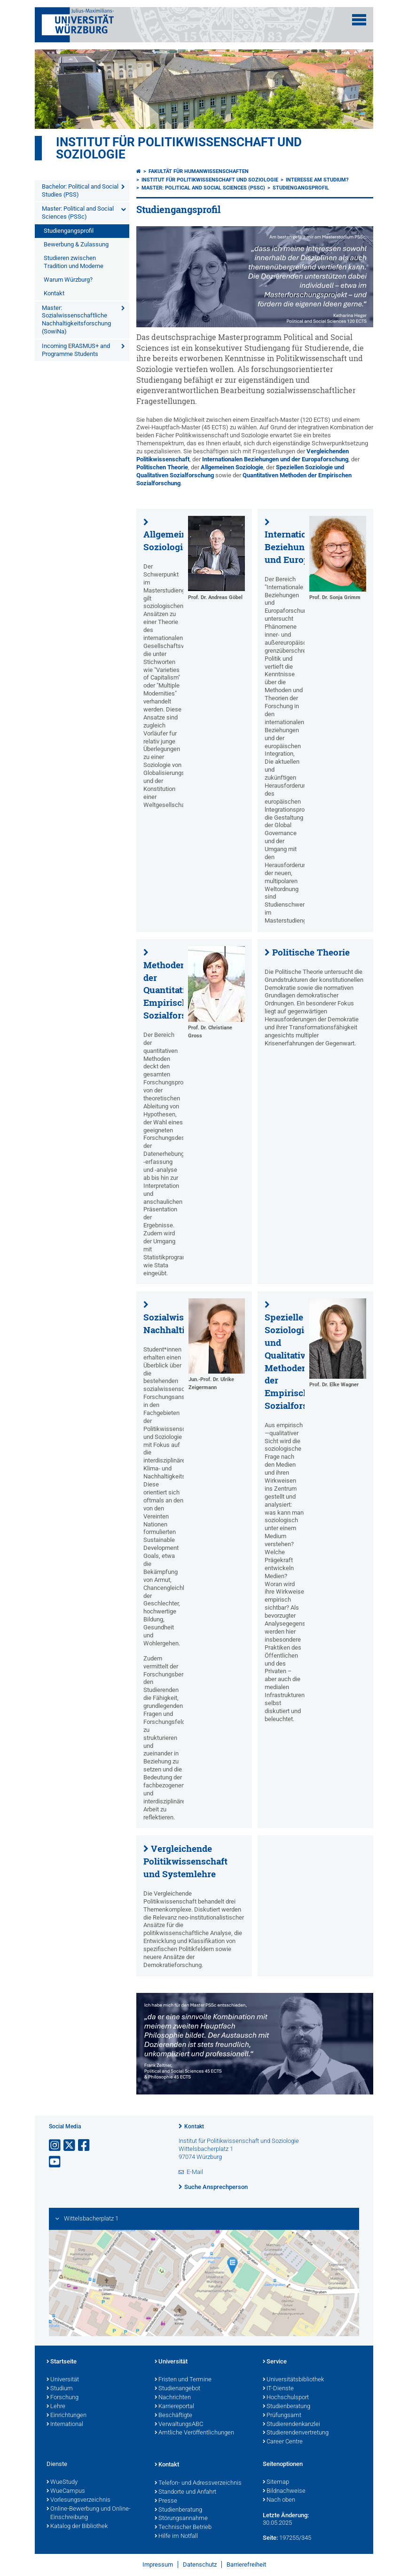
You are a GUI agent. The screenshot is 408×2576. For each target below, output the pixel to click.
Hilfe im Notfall (176, 2536)
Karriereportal (174, 2406)
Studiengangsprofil (69, 230)
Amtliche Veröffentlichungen (194, 2433)
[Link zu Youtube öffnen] (55, 2162)
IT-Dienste (278, 2389)
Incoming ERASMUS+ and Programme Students (76, 349)
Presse (166, 2501)
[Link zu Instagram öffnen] (55, 2145)
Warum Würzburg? (68, 279)
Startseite (62, 2362)
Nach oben (279, 2500)
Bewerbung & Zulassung (76, 244)
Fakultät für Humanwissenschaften (199, 171)
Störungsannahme (181, 2518)
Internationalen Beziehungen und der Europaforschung (275, 459)
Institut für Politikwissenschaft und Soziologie (179, 148)
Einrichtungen (66, 2415)
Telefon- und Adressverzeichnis (198, 2483)
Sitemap (276, 2482)
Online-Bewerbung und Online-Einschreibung (89, 2513)
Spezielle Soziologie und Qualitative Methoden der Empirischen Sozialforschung (299, 1361)
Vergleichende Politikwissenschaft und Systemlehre (185, 1861)
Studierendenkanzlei (291, 2424)
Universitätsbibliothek (293, 2380)
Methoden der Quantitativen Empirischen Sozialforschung (178, 990)
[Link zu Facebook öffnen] (84, 2145)
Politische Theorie (311, 952)
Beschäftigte (173, 2415)
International (65, 2424)
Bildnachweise (284, 2491)
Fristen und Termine (183, 2380)
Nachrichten (173, 2398)
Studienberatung (286, 2406)
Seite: (270, 2537)
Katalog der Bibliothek (77, 2526)
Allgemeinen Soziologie (232, 467)
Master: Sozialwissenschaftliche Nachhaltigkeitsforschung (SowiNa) (76, 319)
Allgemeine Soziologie (167, 541)
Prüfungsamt (282, 2415)
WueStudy (62, 2482)
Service (275, 2362)
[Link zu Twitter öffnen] (70, 2145)
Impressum (157, 2564)
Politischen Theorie (162, 467)
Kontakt (54, 293)
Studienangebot (177, 2389)
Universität (63, 2380)
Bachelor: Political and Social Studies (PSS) (80, 190)
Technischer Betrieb (183, 2527)
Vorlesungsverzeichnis (78, 2500)
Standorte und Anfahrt (185, 2492)
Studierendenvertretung (296, 2433)
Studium (60, 2389)
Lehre (56, 2406)
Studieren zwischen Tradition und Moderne (73, 261)
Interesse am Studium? (317, 180)
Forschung (62, 2398)
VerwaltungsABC (179, 2424)
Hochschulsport (286, 2398)
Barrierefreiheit (246, 2564)
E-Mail (195, 2171)
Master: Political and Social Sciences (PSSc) (78, 212)
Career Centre (283, 2442)
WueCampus (66, 2491)
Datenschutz (200, 2564)
